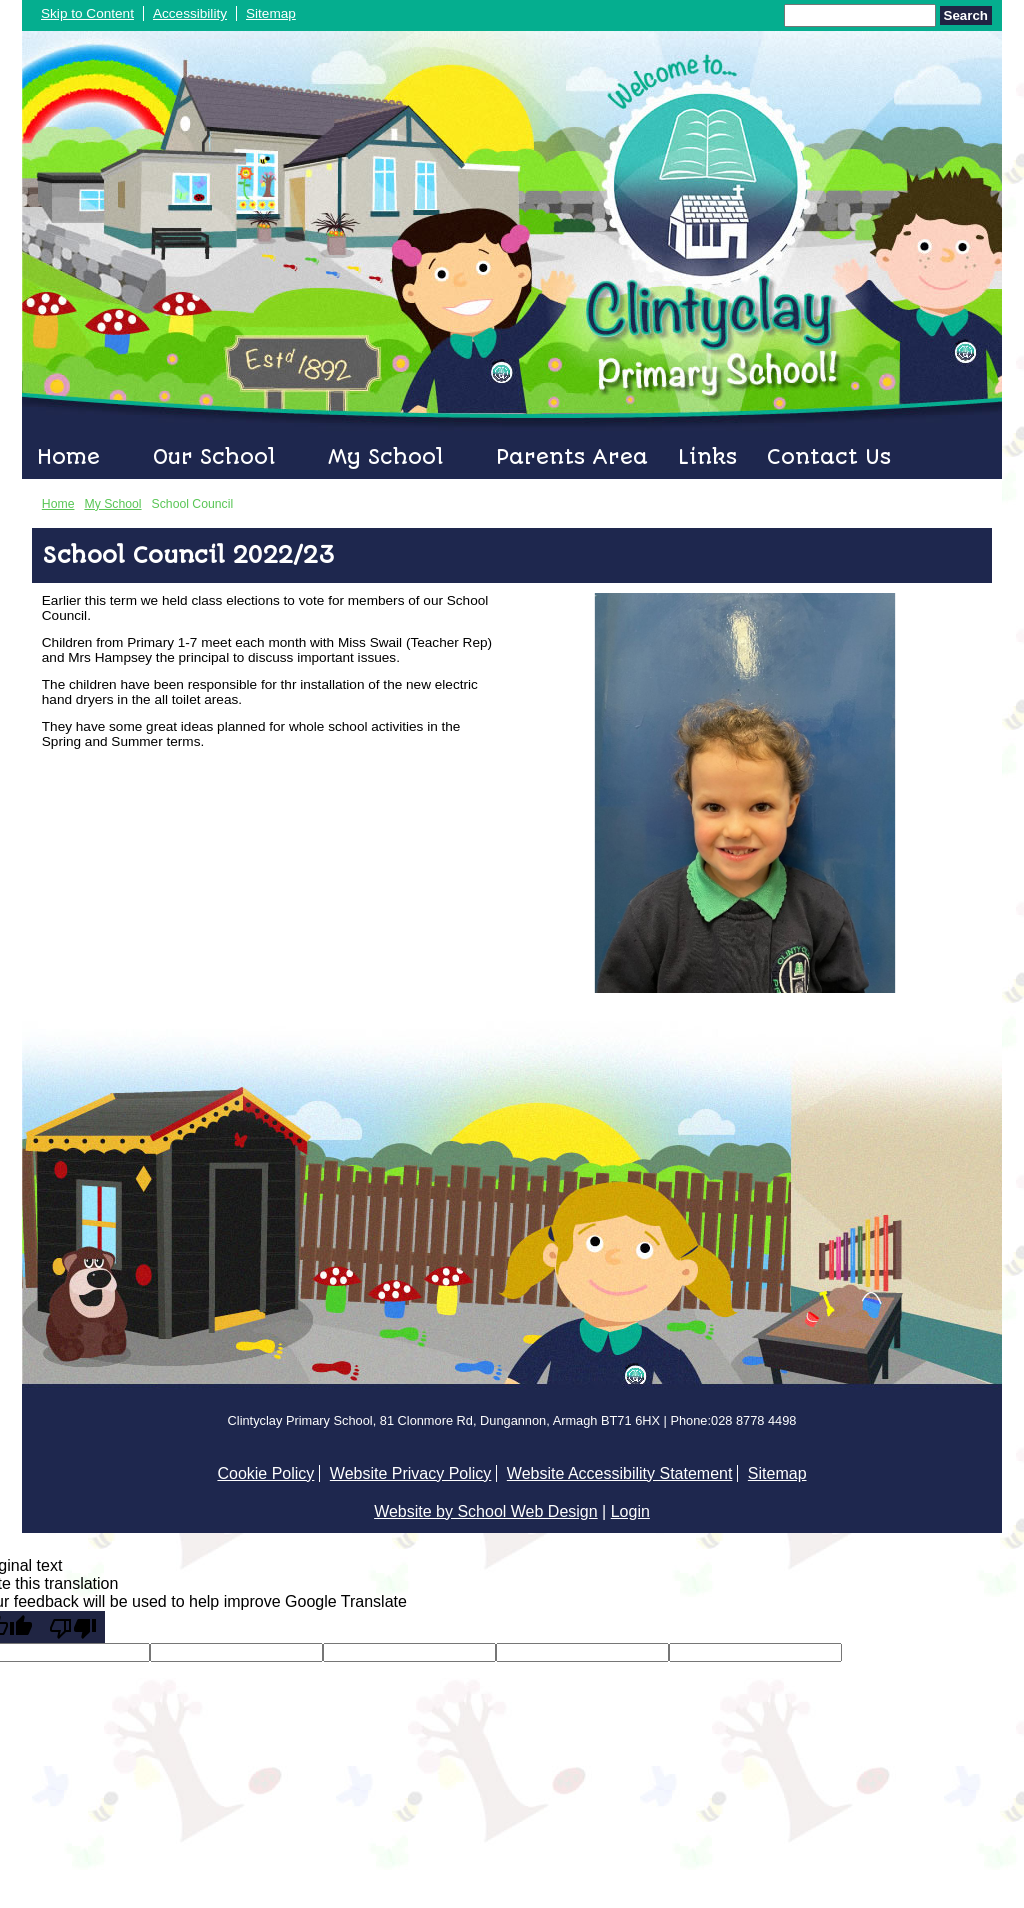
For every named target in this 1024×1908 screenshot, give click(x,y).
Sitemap (271, 13)
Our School (214, 457)
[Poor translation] (73, 1627)
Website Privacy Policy (411, 1473)
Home (68, 457)
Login (630, 1511)
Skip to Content (87, 13)
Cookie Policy (265, 1473)
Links (707, 457)
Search (966, 15)
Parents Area (572, 457)
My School (385, 457)
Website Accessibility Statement (620, 1473)
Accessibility (190, 13)
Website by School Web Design (486, 1511)
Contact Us (829, 457)
